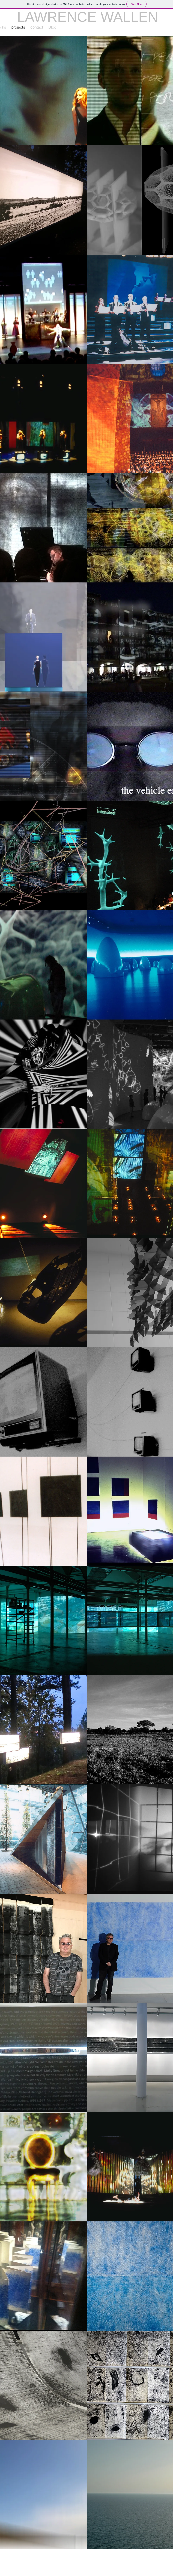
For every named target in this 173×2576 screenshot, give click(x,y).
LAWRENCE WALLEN (87, 17)
